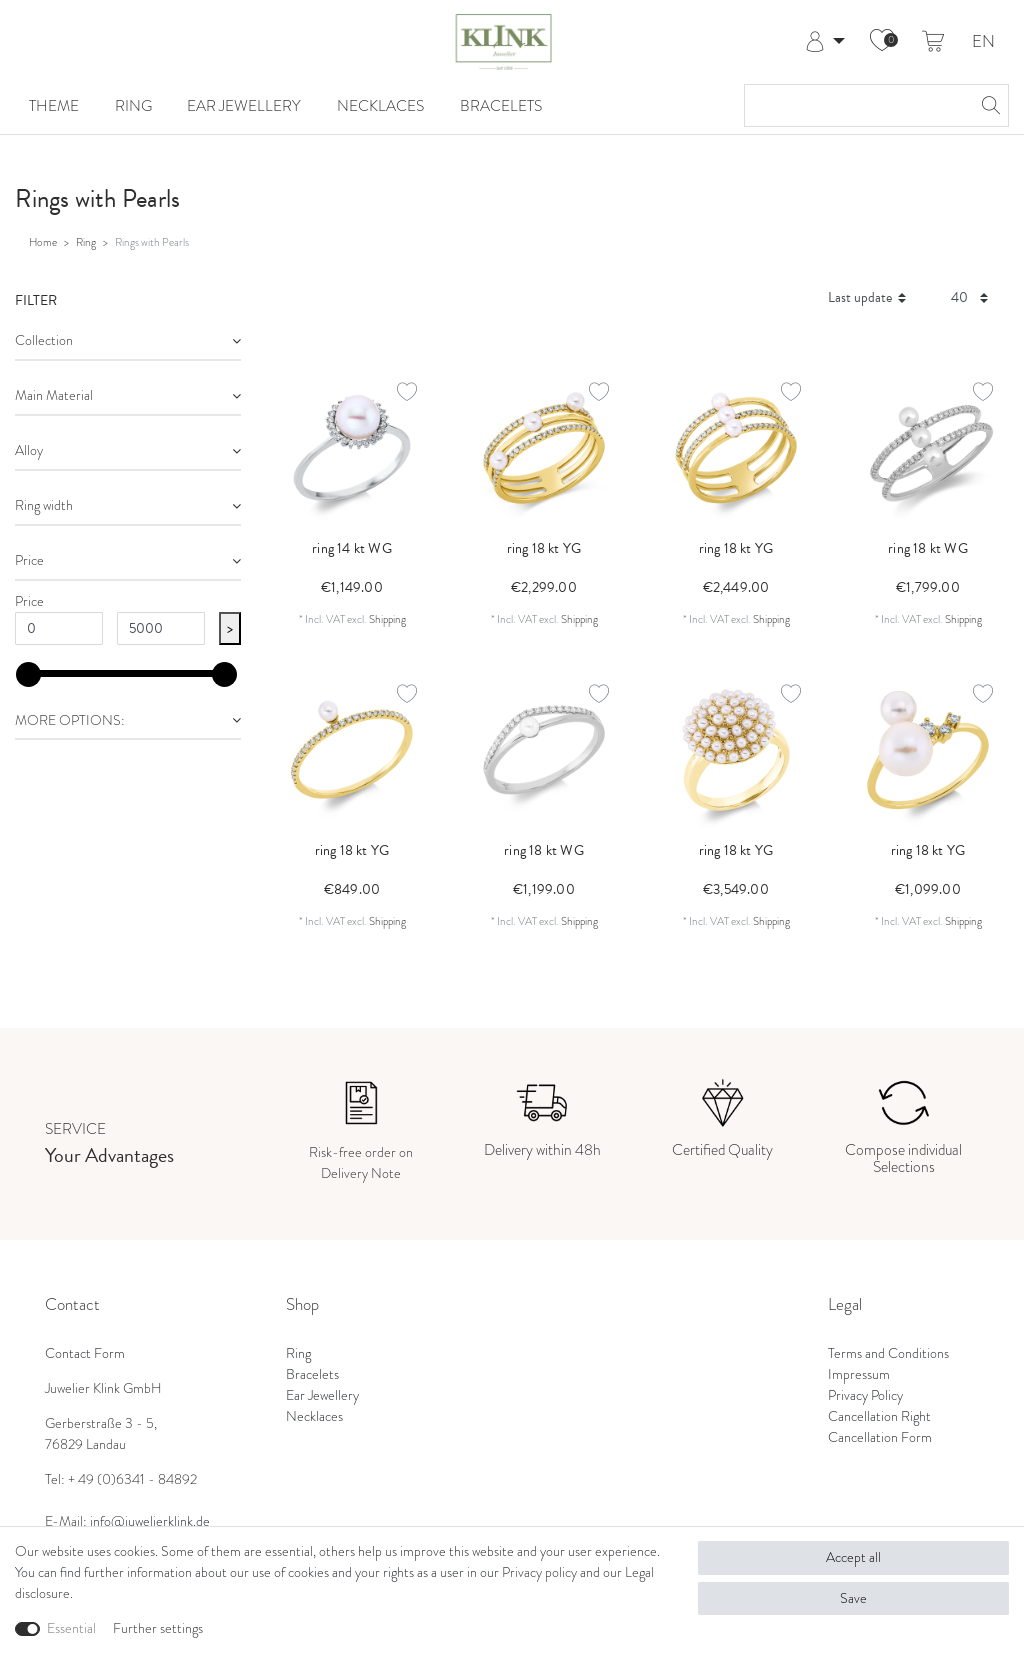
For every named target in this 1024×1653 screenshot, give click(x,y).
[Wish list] (882, 42)
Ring (133, 105)
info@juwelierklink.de (150, 1521)
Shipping (387, 619)
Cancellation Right (879, 1416)
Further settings (158, 1628)
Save (853, 1598)
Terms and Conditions (888, 1353)
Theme (54, 105)
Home (43, 242)
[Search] (988, 105)
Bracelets (501, 105)
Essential (71, 1628)
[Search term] (856, 105)
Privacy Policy (865, 1395)
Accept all (853, 1557)
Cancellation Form (880, 1437)
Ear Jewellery (244, 105)
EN (983, 42)
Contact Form (85, 1353)
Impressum (859, 1374)
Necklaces (380, 105)
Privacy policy (539, 1572)
